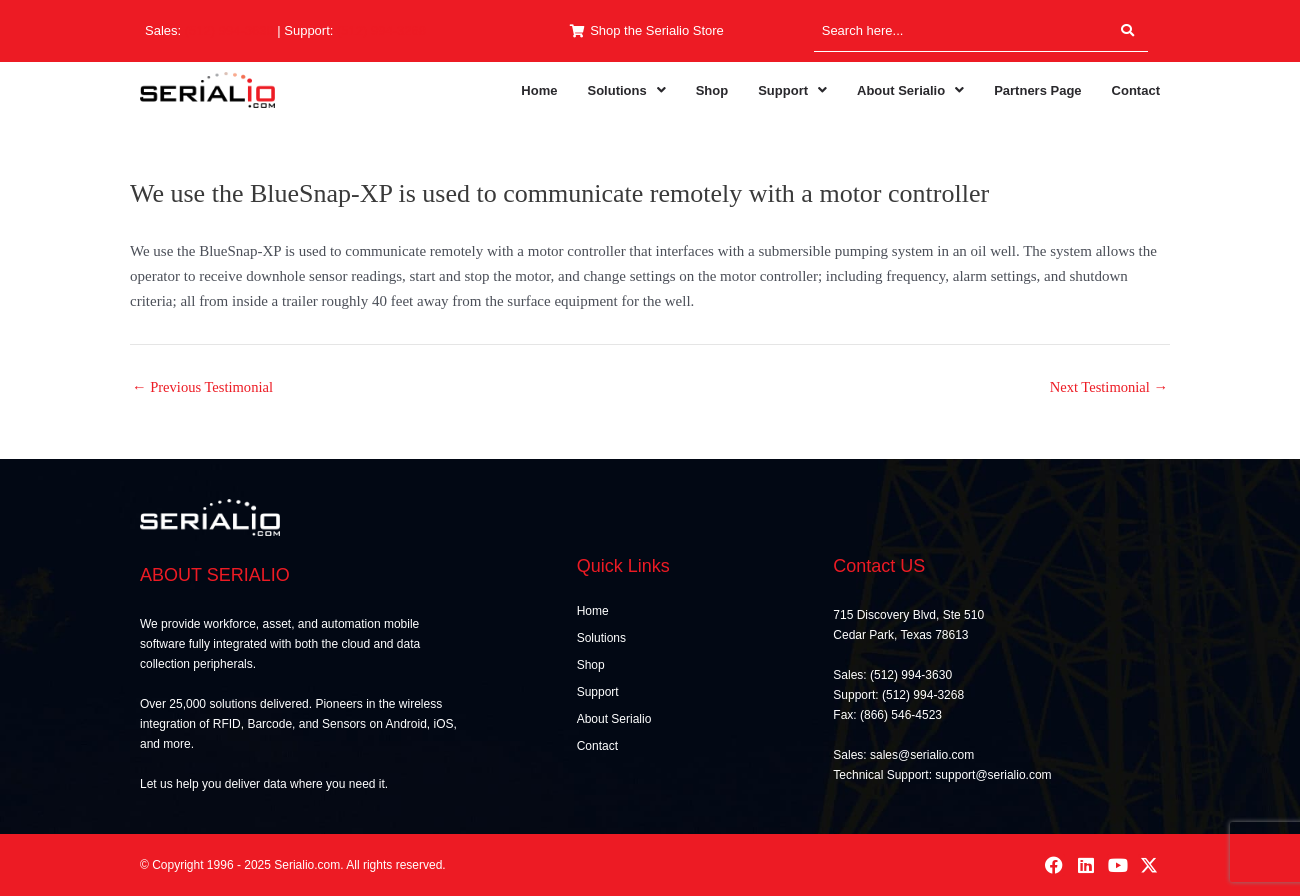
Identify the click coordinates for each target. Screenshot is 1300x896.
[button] (626, 90)
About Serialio (910, 90)
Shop (712, 90)
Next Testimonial (1107, 387)
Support (792, 90)
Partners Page (1037, 90)
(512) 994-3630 (229, 30)
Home (539, 90)
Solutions (626, 90)
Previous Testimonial (204, 387)
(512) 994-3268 (381, 30)
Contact (1136, 90)
